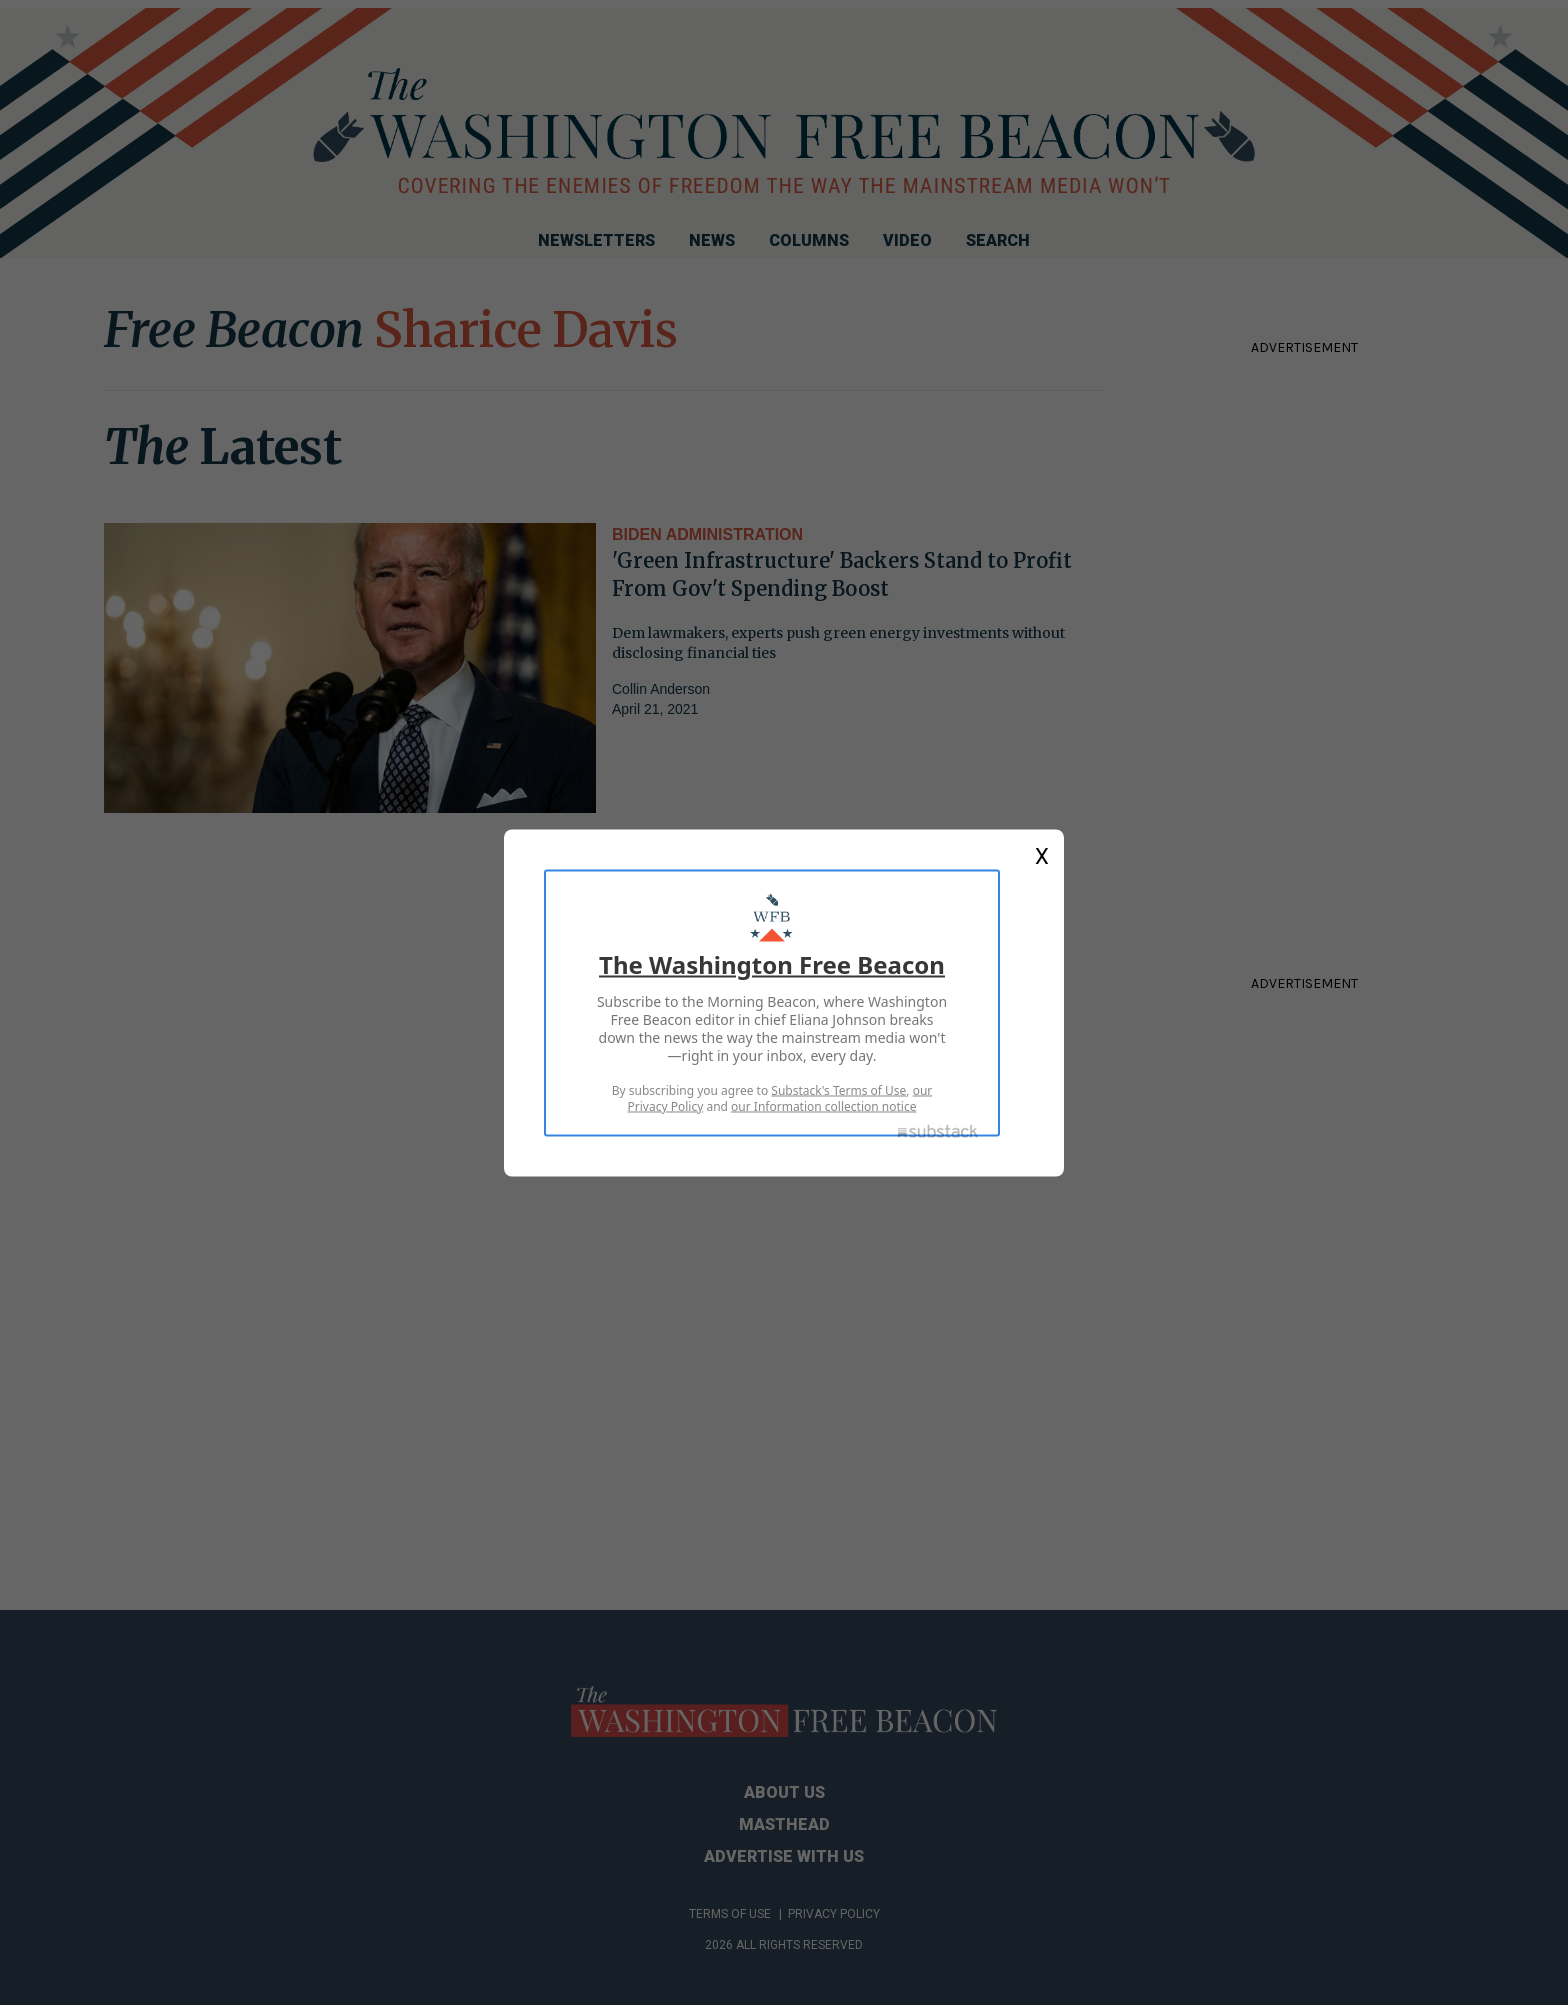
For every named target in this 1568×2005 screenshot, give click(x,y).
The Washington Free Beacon (772, 963)
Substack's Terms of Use (838, 1089)
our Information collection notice (823, 1105)
